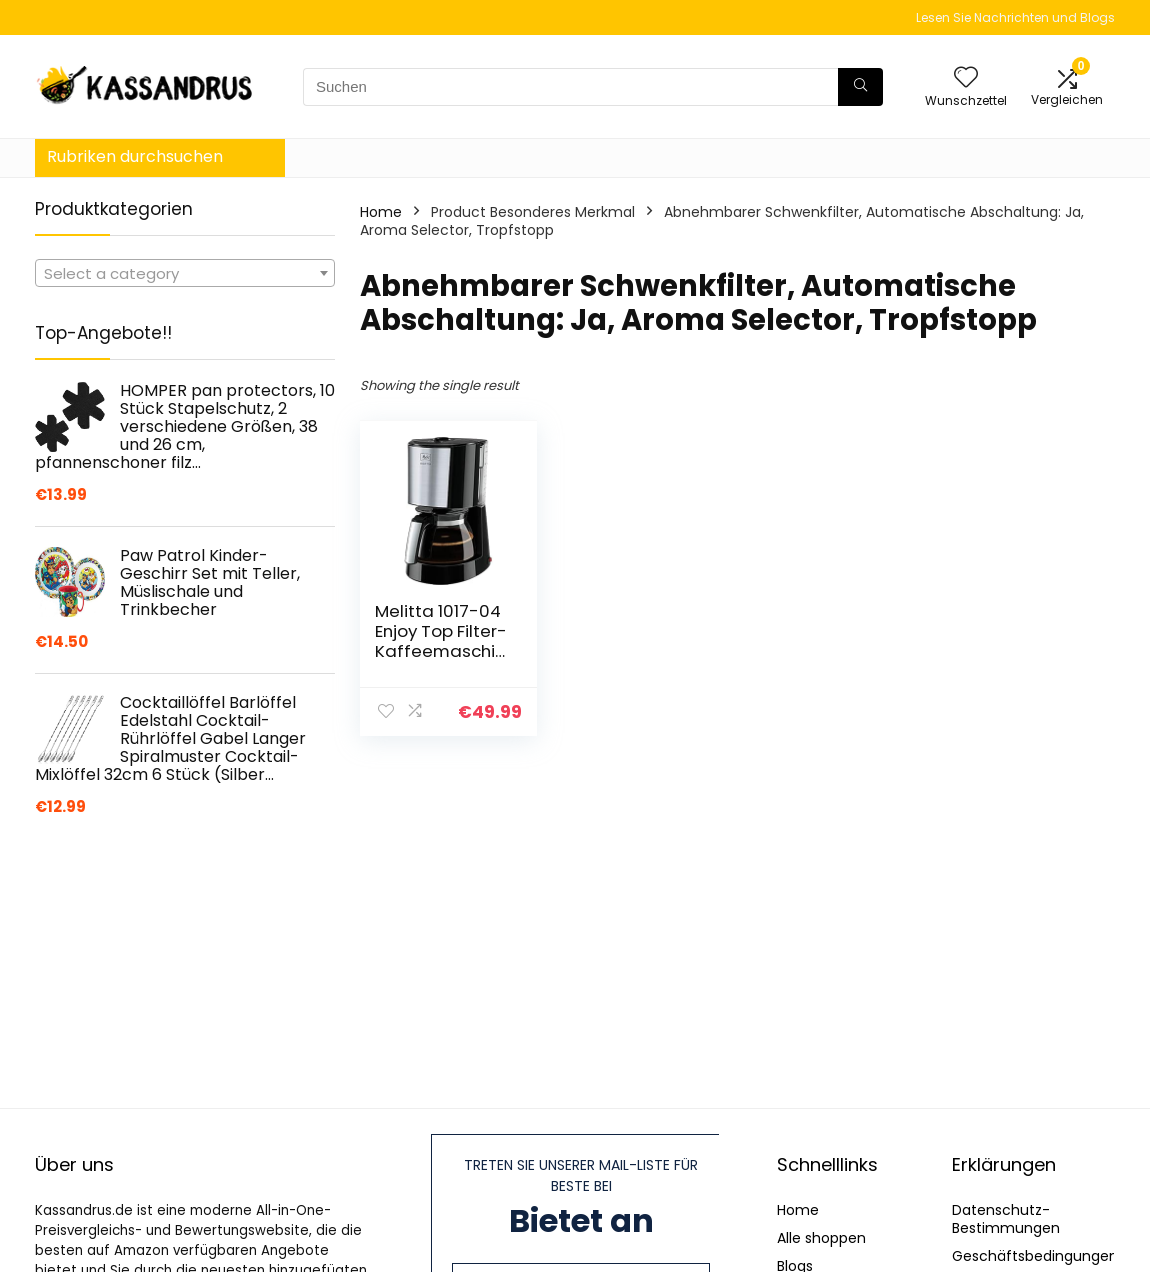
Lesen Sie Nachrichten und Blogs (1015, 17)
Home (381, 212)
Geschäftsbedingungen (1035, 1256)
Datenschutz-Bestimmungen (1006, 1219)
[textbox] (185, 274)
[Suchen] (860, 87)
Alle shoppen (821, 1238)
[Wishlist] (966, 78)
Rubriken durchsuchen (135, 156)
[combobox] (185, 273)
